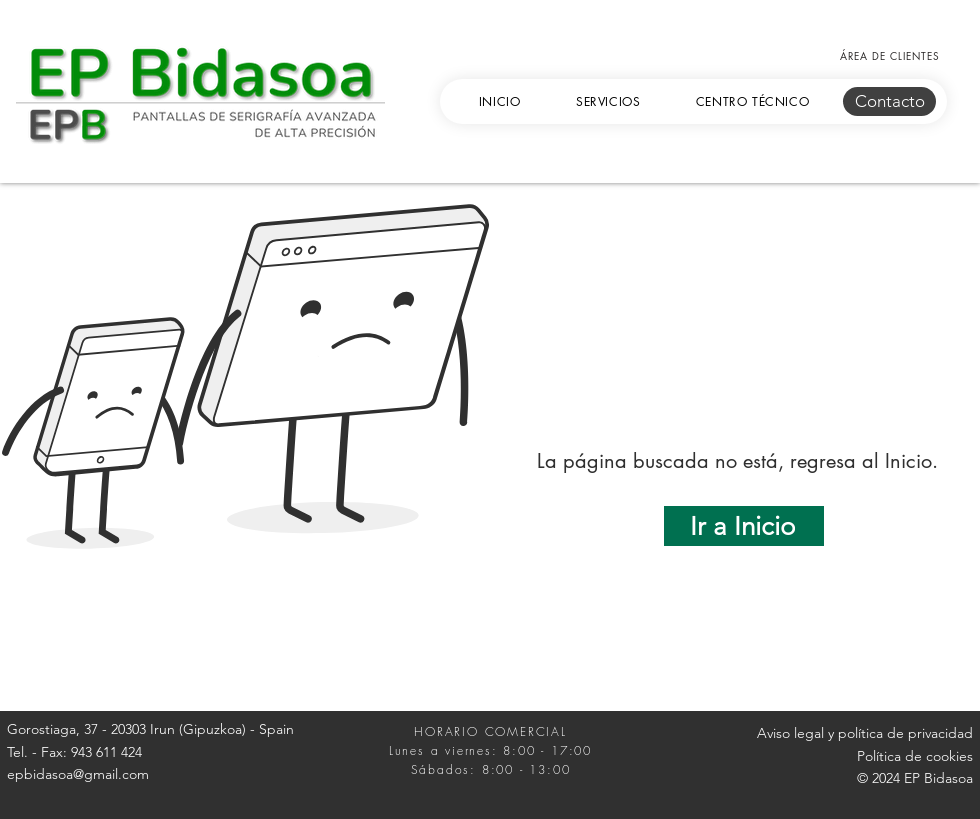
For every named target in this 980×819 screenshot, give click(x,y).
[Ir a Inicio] (744, 526)
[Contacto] (889, 101)
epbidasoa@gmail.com (78, 774)
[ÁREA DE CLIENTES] (889, 55)
